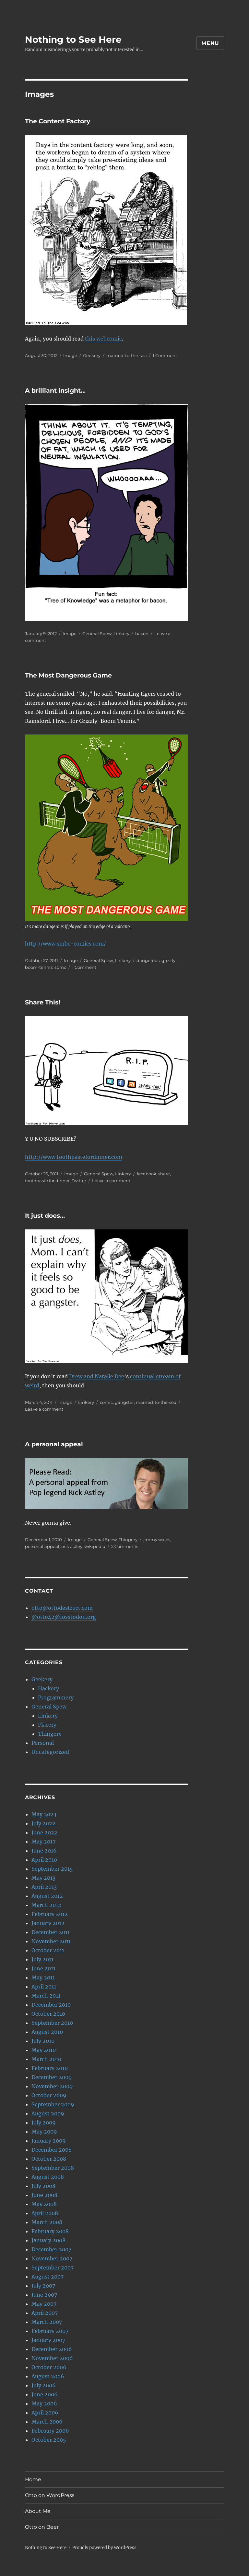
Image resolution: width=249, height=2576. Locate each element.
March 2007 (46, 2322)
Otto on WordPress (50, 2495)
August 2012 (47, 1896)
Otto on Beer (42, 2527)
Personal (42, 1743)
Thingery (128, 1539)
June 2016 (44, 1850)
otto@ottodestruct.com (62, 1608)
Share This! (42, 1002)
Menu (210, 43)
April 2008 (44, 2213)
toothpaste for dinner (47, 1180)
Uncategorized (50, 1752)
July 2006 (43, 2385)
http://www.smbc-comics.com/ (65, 943)
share (164, 1173)
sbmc (60, 967)
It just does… (45, 1215)
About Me (38, 2511)
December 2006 (51, 2349)
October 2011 (47, 1950)
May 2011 (43, 1977)
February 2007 (49, 2331)
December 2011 (50, 1932)
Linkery (121, 633)
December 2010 (51, 2004)
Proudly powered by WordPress (104, 2547)
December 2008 (51, 2149)
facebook (146, 1173)
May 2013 (43, 1878)
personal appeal (42, 1546)
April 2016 (44, 1859)
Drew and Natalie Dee (96, 1376)
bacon (141, 633)
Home (33, 2479)
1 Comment (165, 355)
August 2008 (47, 2177)
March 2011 (45, 1995)
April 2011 (43, 1986)
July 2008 (43, 2186)
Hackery (48, 1688)
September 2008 (52, 2168)
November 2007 (51, 2258)
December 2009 (51, 2077)
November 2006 (52, 2358)
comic (106, 1402)
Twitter (79, 1180)
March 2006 (47, 2421)
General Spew (97, 633)
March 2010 (46, 2059)
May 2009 (44, 2131)
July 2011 (42, 1959)
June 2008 (44, 2195)
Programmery (56, 1697)
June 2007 (44, 2294)
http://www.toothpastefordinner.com (73, 1157)
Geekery (92, 355)
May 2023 (43, 1814)
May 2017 (43, 1841)
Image (70, 355)
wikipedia (94, 1546)
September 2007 (52, 2267)
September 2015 (52, 1868)
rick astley (71, 1546)
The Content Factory (57, 121)
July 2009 (43, 2122)
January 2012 (48, 1923)
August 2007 (47, 2276)
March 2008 (46, 2222)
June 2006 (44, 2394)
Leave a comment (111, 1180)
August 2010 (47, 2032)
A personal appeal (54, 1444)
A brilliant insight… (55, 390)
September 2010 (52, 2023)
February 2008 (50, 2231)
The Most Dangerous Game (68, 675)
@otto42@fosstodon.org (63, 1617)
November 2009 (52, 2086)
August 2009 (47, 2113)
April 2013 (44, 1887)
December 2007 (51, 2249)
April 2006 (44, 2412)
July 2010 (42, 2041)
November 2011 (51, 1941)
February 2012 (49, 1914)
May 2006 (44, 2403)
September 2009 (52, 2104)
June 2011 (43, 1968)
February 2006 (50, 2430)
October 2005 (48, 2439)
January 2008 (48, 2240)
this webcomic (103, 338)
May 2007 (43, 2304)
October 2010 (48, 2013)
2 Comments (124, 1546)
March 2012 (46, 1905)
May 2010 (43, 2050)
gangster (124, 1402)
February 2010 (49, 2068)
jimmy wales (156, 1539)
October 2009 (48, 2095)
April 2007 (44, 2313)
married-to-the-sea (126, 355)
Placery (47, 1724)
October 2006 (48, 2367)
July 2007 (43, 2285)
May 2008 (44, 2204)
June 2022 (44, 1832)
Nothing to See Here (73, 39)
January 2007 (48, 2340)
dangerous (148, 960)
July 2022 (43, 1823)
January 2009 (48, 2140)
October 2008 (48, 2159)
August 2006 (47, 2376)
